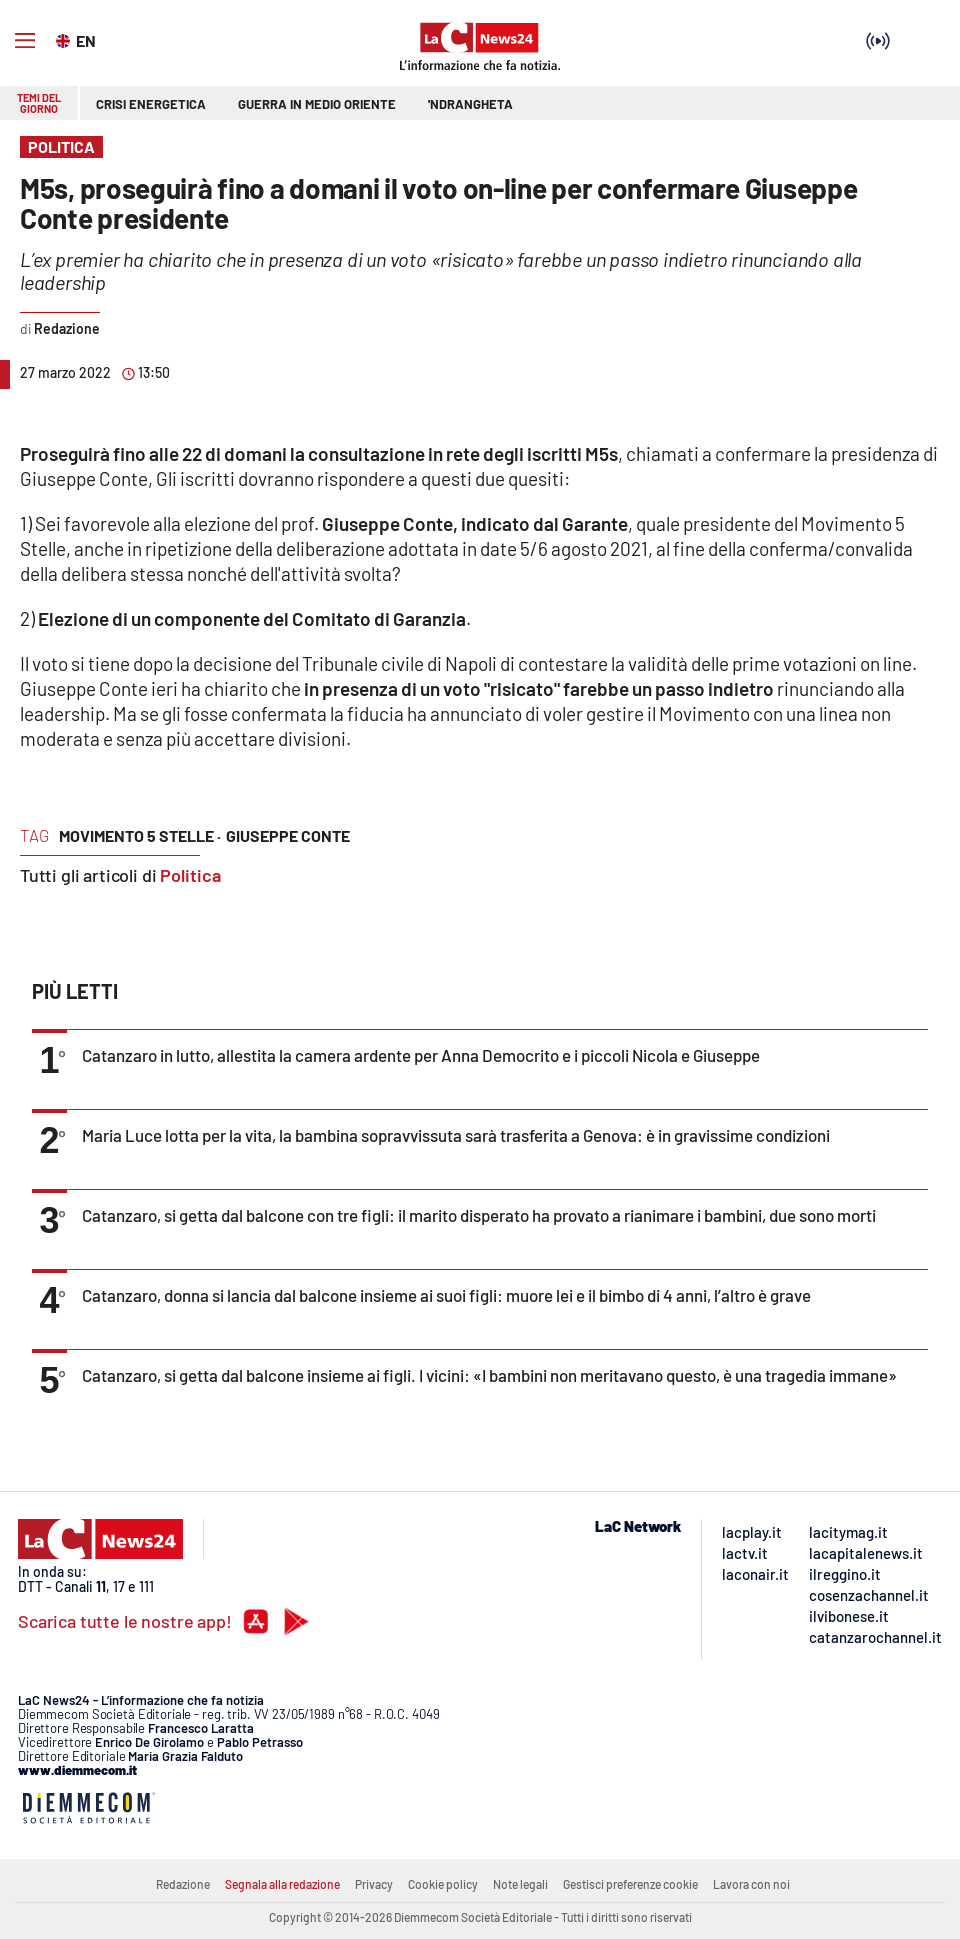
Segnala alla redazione (282, 1884)
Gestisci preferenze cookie (630, 1884)
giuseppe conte (288, 835)
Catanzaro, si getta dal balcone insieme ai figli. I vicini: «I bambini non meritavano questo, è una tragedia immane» (489, 1375)
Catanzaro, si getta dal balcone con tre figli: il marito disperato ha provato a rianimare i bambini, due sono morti (479, 1215)
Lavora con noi (751, 1884)
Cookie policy (443, 1884)
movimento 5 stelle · (140, 835)
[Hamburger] (25, 41)
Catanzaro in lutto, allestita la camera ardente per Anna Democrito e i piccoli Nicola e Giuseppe (421, 1055)
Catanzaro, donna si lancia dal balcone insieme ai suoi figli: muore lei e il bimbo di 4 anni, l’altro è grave (446, 1295)
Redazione (183, 1884)
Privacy (374, 1884)
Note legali (520, 1884)
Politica (190, 875)
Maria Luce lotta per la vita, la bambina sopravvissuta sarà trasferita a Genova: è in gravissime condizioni (456, 1135)
